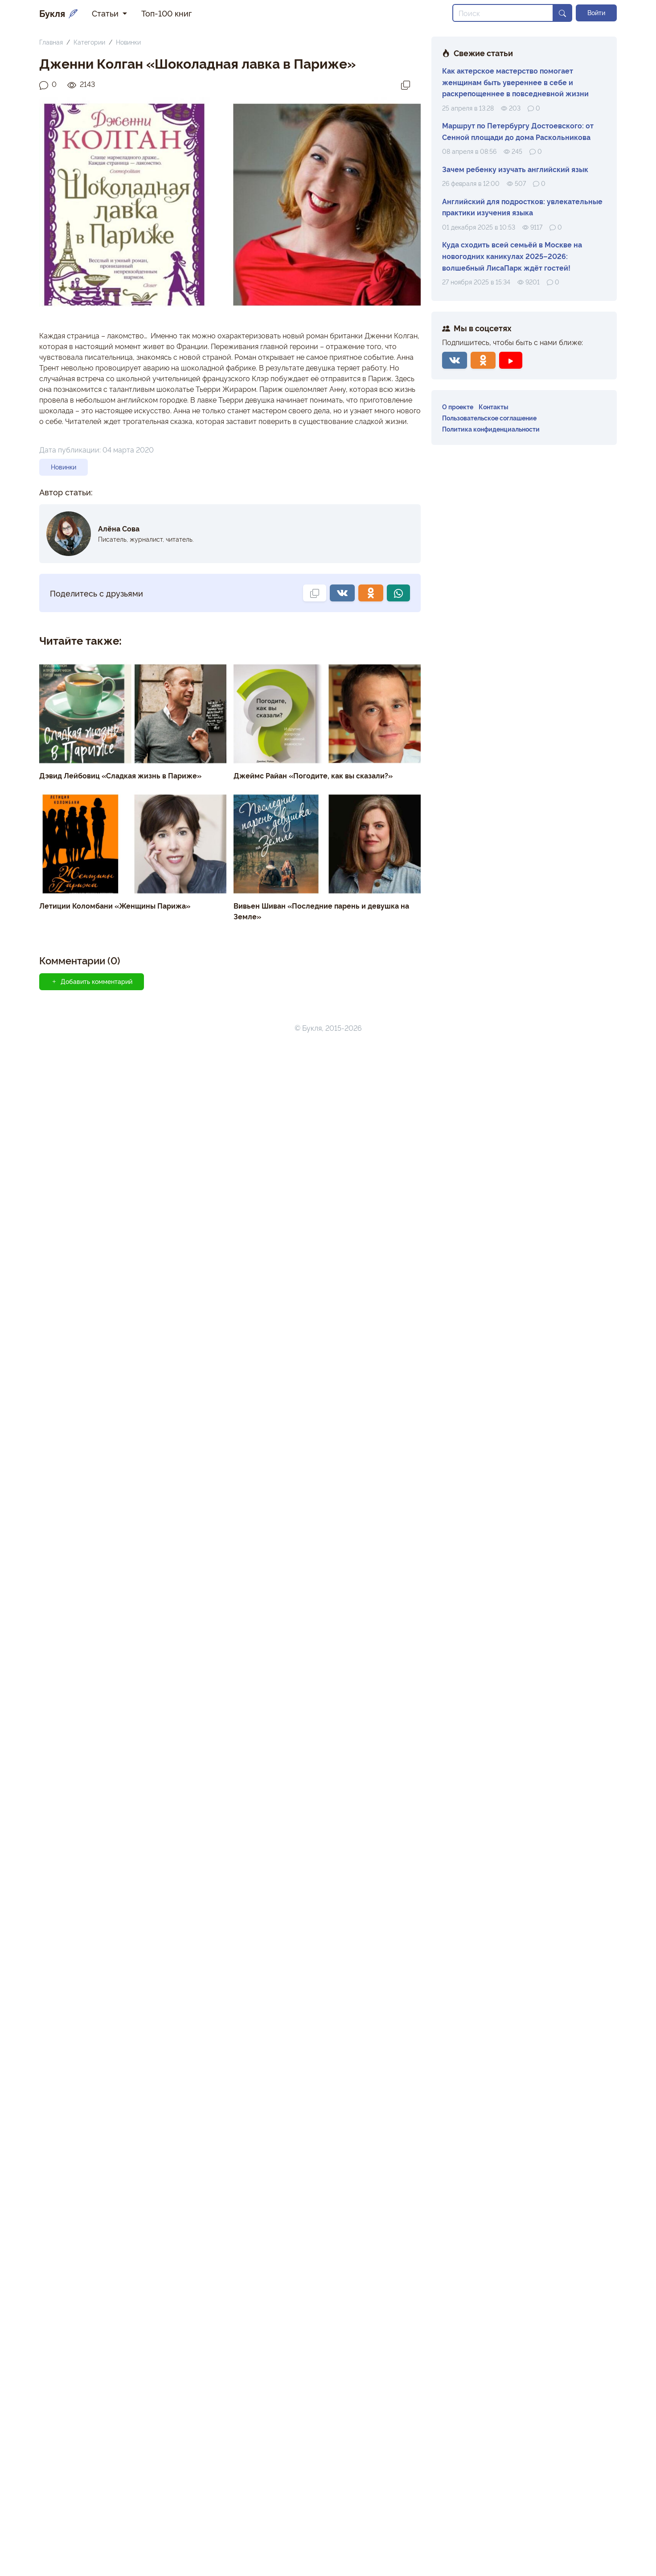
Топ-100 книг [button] (166, 13)
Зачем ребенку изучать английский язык (515, 169)
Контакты (493, 406)
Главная (51, 41)
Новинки (128, 41)
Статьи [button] (106, 13)
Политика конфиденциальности (491, 428)
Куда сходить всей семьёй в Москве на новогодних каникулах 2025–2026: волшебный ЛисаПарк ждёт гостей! (512, 255)
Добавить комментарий (91, 981)
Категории (89, 41)
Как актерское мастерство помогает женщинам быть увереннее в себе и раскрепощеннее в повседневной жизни (515, 82)
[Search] (503, 13)
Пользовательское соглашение (489, 417)
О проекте (457, 406)
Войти (596, 12)
